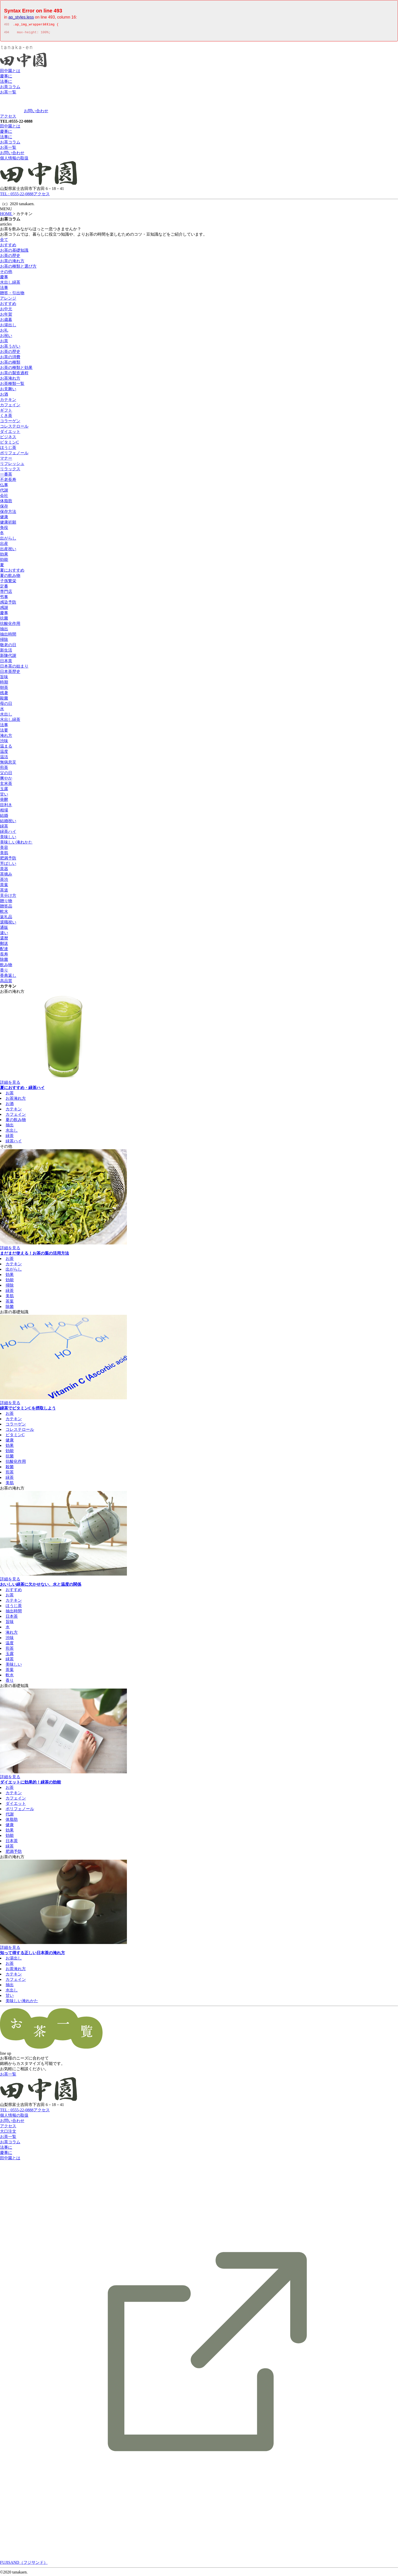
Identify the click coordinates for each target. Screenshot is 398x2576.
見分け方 (8, 897)
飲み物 (6, 966)
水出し (6, 716)
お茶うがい (10, 348)
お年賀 (6, 316)
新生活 (6, 652)
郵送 (4, 945)
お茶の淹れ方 (12, 262)
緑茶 (4, 827)
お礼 (4, 332)
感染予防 (8, 604)
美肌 (4, 854)
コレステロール (14, 428)
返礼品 (6, 918)
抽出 (4, 630)
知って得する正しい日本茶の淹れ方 (32, 1954)
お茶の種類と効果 (16, 369)
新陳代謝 (8, 657)
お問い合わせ (36, 112)
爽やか (6, 779)
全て (4, 241)
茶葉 (4, 886)
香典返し (8, 977)
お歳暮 (6, 321)
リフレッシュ (12, 465)
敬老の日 (8, 646)
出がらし (8, 540)
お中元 (6, 310)
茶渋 (4, 881)
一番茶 (6, 476)
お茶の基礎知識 (14, 252)
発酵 (4, 801)
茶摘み (6, 875)
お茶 (4, 342)
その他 (6, 273)
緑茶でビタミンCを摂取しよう (28, 1409)
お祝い (6, 337)
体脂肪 (6, 502)
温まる (6, 748)
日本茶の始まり (14, 668)
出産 (4, 545)
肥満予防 (8, 859)
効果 (4, 556)
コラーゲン (10, 422)
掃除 (4, 641)
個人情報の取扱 (14, 159)
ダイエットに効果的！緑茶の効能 (30, 1783)
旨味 (4, 678)
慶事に (6, 77)
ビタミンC (9, 444)
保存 (4, 508)
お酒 (4, 396)
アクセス (8, 118)
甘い (4, 795)
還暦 (4, 939)
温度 (4, 753)
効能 (4, 561)
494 (6, 34)
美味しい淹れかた (16, 843)
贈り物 (6, 902)
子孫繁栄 (8, 582)
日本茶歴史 (10, 673)
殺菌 (4, 700)
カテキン (8, 401)
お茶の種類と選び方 (18, 268)
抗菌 (4, 620)
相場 (4, 811)
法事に (6, 83)
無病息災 (8, 764)
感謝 (4, 609)
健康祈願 (8, 524)
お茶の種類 (10, 364)
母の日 (6, 705)
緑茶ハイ (8, 833)
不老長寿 (8, 481)
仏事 (4, 486)
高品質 (6, 982)
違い (4, 934)
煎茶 (4, 769)
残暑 (4, 694)
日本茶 (6, 662)
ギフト (6, 412)
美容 (4, 849)
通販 (4, 929)
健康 (4, 518)
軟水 (4, 913)
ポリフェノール (14, 454)
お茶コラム (10, 88)
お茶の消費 (10, 358)
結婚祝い (8, 822)
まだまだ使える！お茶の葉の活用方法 (34, 1255)
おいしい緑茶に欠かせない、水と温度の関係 (40, 1586)
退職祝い (8, 923)
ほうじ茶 (8, 449)
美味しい (8, 838)
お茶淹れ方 (10, 380)
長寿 (4, 955)
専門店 (6, 593)
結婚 (4, 817)
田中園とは (10, 72)
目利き (6, 806)
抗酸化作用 (10, 625)
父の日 (6, 774)
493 (6, 25)
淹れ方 (6, 737)
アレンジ (8, 300)
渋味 (4, 742)
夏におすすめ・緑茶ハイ (22, 1089)
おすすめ (8, 246)
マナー (6, 460)
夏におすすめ (12, 572)
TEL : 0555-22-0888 (17, 195)
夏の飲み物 (10, 577)
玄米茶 (6, 785)
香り (4, 971)
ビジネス (8, 438)
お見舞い (8, 390)
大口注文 (8, 2133)
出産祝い (8, 550)
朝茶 (4, 689)
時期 (4, 684)
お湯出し (8, 326)
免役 (4, 529)
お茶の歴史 (10, 257)
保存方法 (8, 513)
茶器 (4, 870)
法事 (4, 289)
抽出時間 (8, 636)
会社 (4, 497)
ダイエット (10, 433)
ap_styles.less (21, 17)
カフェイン (10, 406)
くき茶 (6, 417)
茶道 (4, 891)
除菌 (4, 961)
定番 (4, 588)
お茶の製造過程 (14, 374)
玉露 (4, 790)
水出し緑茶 (10, 284)
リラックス (10, 470)
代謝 (4, 492)
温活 (4, 758)
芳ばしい (8, 865)
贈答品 (6, 907)
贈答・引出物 (12, 294)
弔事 (4, 598)
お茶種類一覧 (12, 385)
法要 (4, 732)
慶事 (4, 278)
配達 (4, 950)
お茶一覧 (8, 93)
